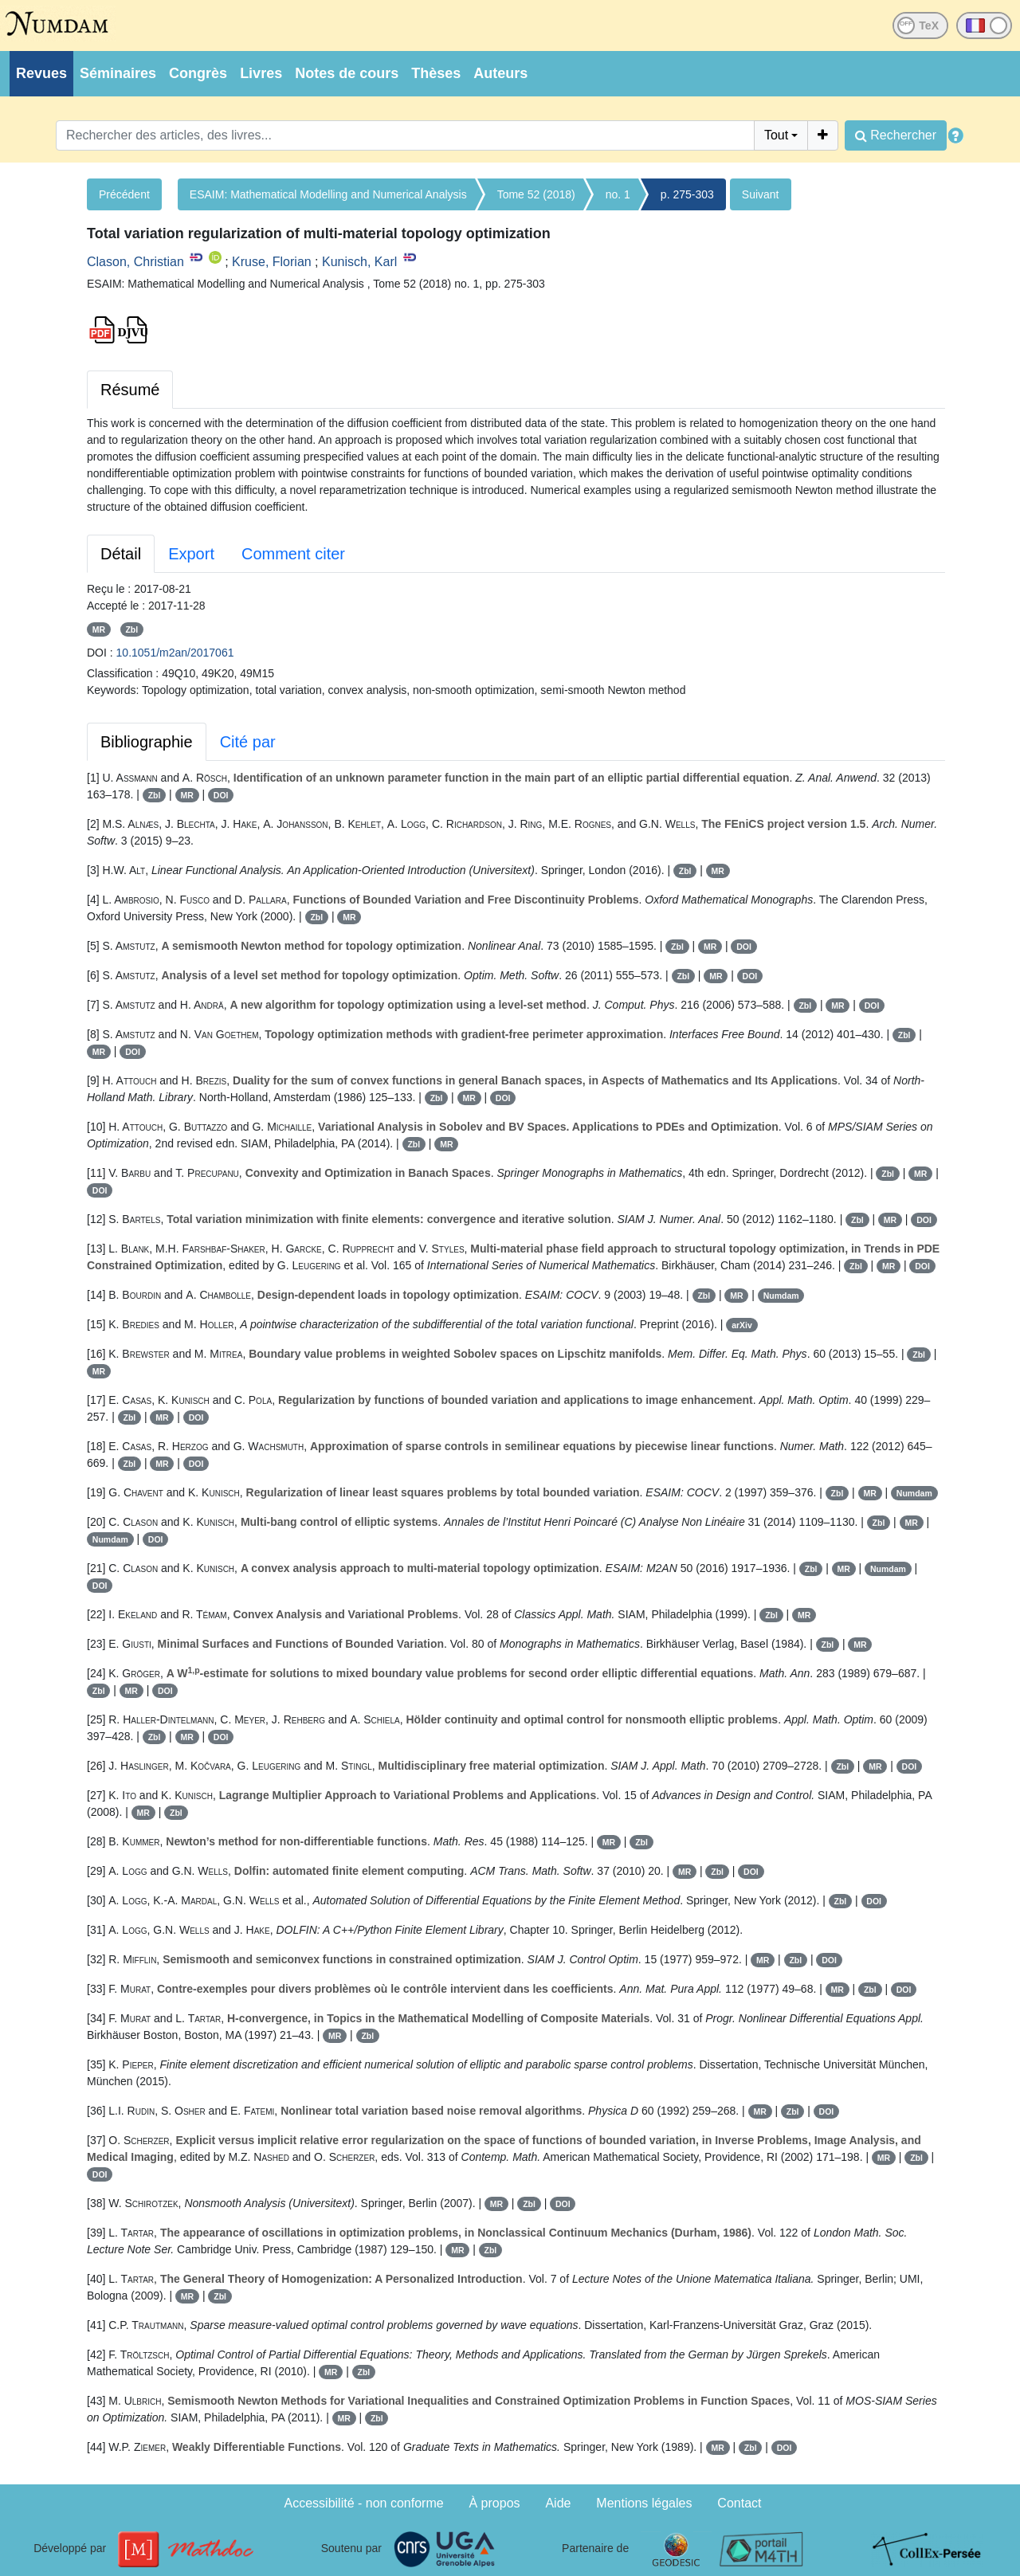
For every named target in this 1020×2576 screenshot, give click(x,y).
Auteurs (500, 73)
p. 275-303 (687, 194)
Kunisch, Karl (359, 262)
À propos (494, 2503)
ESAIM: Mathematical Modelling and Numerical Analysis (328, 194)
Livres (261, 73)
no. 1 (618, 194)
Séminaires (118, 73)
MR (98, 629)
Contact (739, 2503)
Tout (776, 135)
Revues (41, 73)
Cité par (248, 742)
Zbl (131, 629)
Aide (558, 2503)
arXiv (742, 1325)
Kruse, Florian (272, 262)
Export (191, 554)
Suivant (760, 194)
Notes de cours (346, 73)
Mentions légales (644, 2503)
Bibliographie (146, 742)
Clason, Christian (135, 262)
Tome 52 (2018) (536, 194)
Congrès (198, 73)
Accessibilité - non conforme (364, 2503)
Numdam (781, 1295)
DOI (221, 795)
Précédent (124, 194)
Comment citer (293, 554)
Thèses (436, 73)
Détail (120, 554)
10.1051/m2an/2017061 (175, 652)
